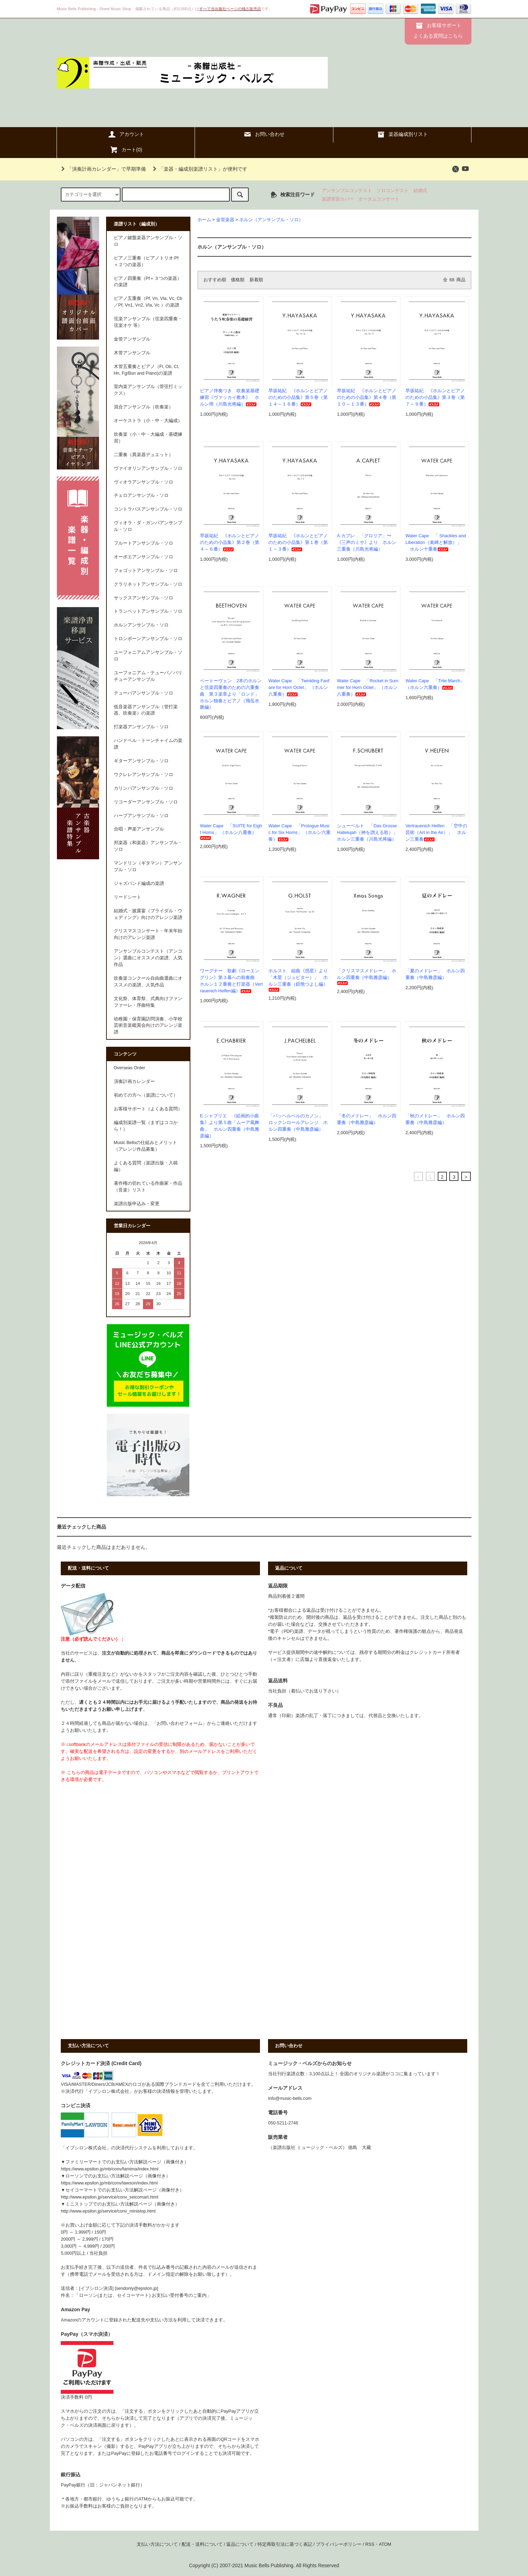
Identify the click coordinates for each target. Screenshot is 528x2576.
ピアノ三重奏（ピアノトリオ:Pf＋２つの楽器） (146, 261)
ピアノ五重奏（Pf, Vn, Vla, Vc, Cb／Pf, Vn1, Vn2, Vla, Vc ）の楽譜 (148, 302)
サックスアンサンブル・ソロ (143, 598)
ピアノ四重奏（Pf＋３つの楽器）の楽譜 (148, 282)
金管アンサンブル (132, 339)
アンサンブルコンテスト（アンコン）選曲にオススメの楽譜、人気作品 (148, 958)
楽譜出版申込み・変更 (136, 1203)
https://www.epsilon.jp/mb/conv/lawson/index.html (109, 2183)
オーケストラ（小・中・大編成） (148, 420)
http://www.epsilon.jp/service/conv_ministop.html (108, 2211)
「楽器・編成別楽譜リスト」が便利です (198, 169)
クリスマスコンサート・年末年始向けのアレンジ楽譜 (148, 934)
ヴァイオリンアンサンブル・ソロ (148, 468)
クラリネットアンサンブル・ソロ (148, 584)
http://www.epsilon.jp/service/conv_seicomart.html (109, 2197)
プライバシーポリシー (338, 2544)
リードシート (127, 897)
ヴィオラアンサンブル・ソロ (143, 482)
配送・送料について (202, 2544)
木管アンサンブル (132, 352)
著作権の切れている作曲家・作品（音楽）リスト (148, 1186)
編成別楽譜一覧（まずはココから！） (146, 1126)
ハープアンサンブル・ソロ (141, 815)
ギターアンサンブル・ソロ (141, 760)
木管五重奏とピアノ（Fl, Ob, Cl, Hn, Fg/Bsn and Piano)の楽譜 (147, 370)
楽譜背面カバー (338, 199)
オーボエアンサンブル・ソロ (143, 556)
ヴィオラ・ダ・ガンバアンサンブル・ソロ (148, 526)
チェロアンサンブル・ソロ (141, 495)
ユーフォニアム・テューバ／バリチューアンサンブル (148, 676)
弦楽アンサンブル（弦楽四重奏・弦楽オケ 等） (148, 322)
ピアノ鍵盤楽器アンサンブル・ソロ (148, 241)
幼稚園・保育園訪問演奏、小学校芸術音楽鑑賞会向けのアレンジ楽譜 (148, 1026)
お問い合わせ (264, 134)
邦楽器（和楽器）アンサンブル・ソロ (148, 846)
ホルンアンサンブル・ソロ (141, 625)
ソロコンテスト (393, 190)
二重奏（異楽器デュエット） (143, 454)
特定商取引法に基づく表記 (285, 2544)
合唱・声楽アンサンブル (139, 829)
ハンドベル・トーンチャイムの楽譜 (148, 744)
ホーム (204, 219)
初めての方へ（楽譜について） (146, 1095)
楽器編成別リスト (402, 134)
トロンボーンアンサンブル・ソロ (148, 638)
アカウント (125, 134)
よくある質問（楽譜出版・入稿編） (146, 1166)
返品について (240, 2544)
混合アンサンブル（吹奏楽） (143, 407)
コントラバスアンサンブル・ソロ (148, 509)
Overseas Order (129, 1067)
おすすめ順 (214, 279)
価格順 (238, 279)
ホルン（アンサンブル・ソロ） (271, 219)
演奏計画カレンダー (134, 1081)
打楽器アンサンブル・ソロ (141, 726)
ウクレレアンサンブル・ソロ (143, 774)
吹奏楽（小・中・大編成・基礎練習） (148, 437)
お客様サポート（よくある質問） (148, 1108)
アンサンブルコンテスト (347, 190)
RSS (369, 2544)
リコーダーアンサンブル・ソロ (146, 802)
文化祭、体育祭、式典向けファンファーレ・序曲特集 (148, 1002)
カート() (126, 149)
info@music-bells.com (289, 2098)
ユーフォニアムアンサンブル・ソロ (148, 656)
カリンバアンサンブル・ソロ (143, 788)
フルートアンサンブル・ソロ (143, 543)
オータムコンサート (378, 199)
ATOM (385, 2544)
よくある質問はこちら (438, 36)
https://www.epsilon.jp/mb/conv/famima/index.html (109, 2169)
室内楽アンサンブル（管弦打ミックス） (148, 390)
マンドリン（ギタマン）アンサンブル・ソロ (148, 866)
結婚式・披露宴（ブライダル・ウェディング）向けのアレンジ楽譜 (148, 914)
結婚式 (420, 190)
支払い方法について (157, 2544)
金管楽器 (225, 219)
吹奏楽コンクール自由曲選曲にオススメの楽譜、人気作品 (148, 981)
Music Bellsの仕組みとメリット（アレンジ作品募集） (145, 1146)
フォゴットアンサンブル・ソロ (146, 570)
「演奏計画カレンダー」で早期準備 (102, 169)
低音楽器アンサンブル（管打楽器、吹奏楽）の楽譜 (146, 710)
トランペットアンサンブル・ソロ (148, 611)
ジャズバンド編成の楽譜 (139, 883)
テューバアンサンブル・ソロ (143, 693)
